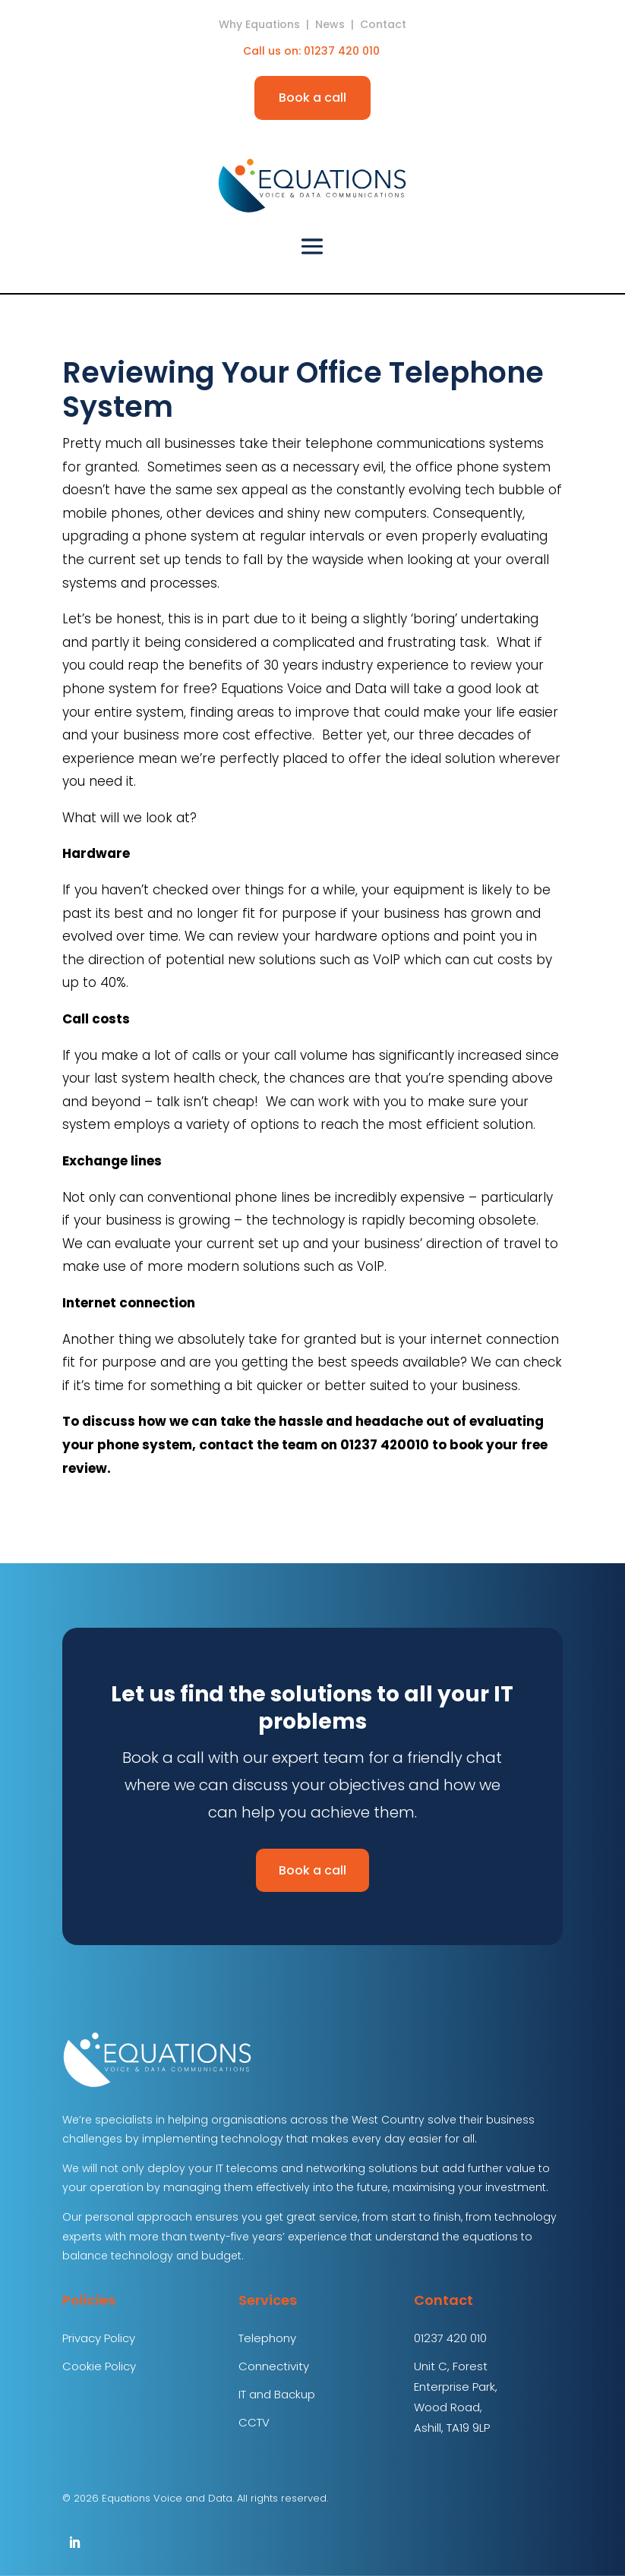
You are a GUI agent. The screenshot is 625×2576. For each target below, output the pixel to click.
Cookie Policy (99, 2366)
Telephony (267, 2338)
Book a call (312, 97)
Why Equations (259, 24)
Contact (383, 24)
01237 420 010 (343, 50)
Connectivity (273, 2366)
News (330, 24)
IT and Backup (276, 2394)
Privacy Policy (98, 2338)
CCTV (254, 2422)
